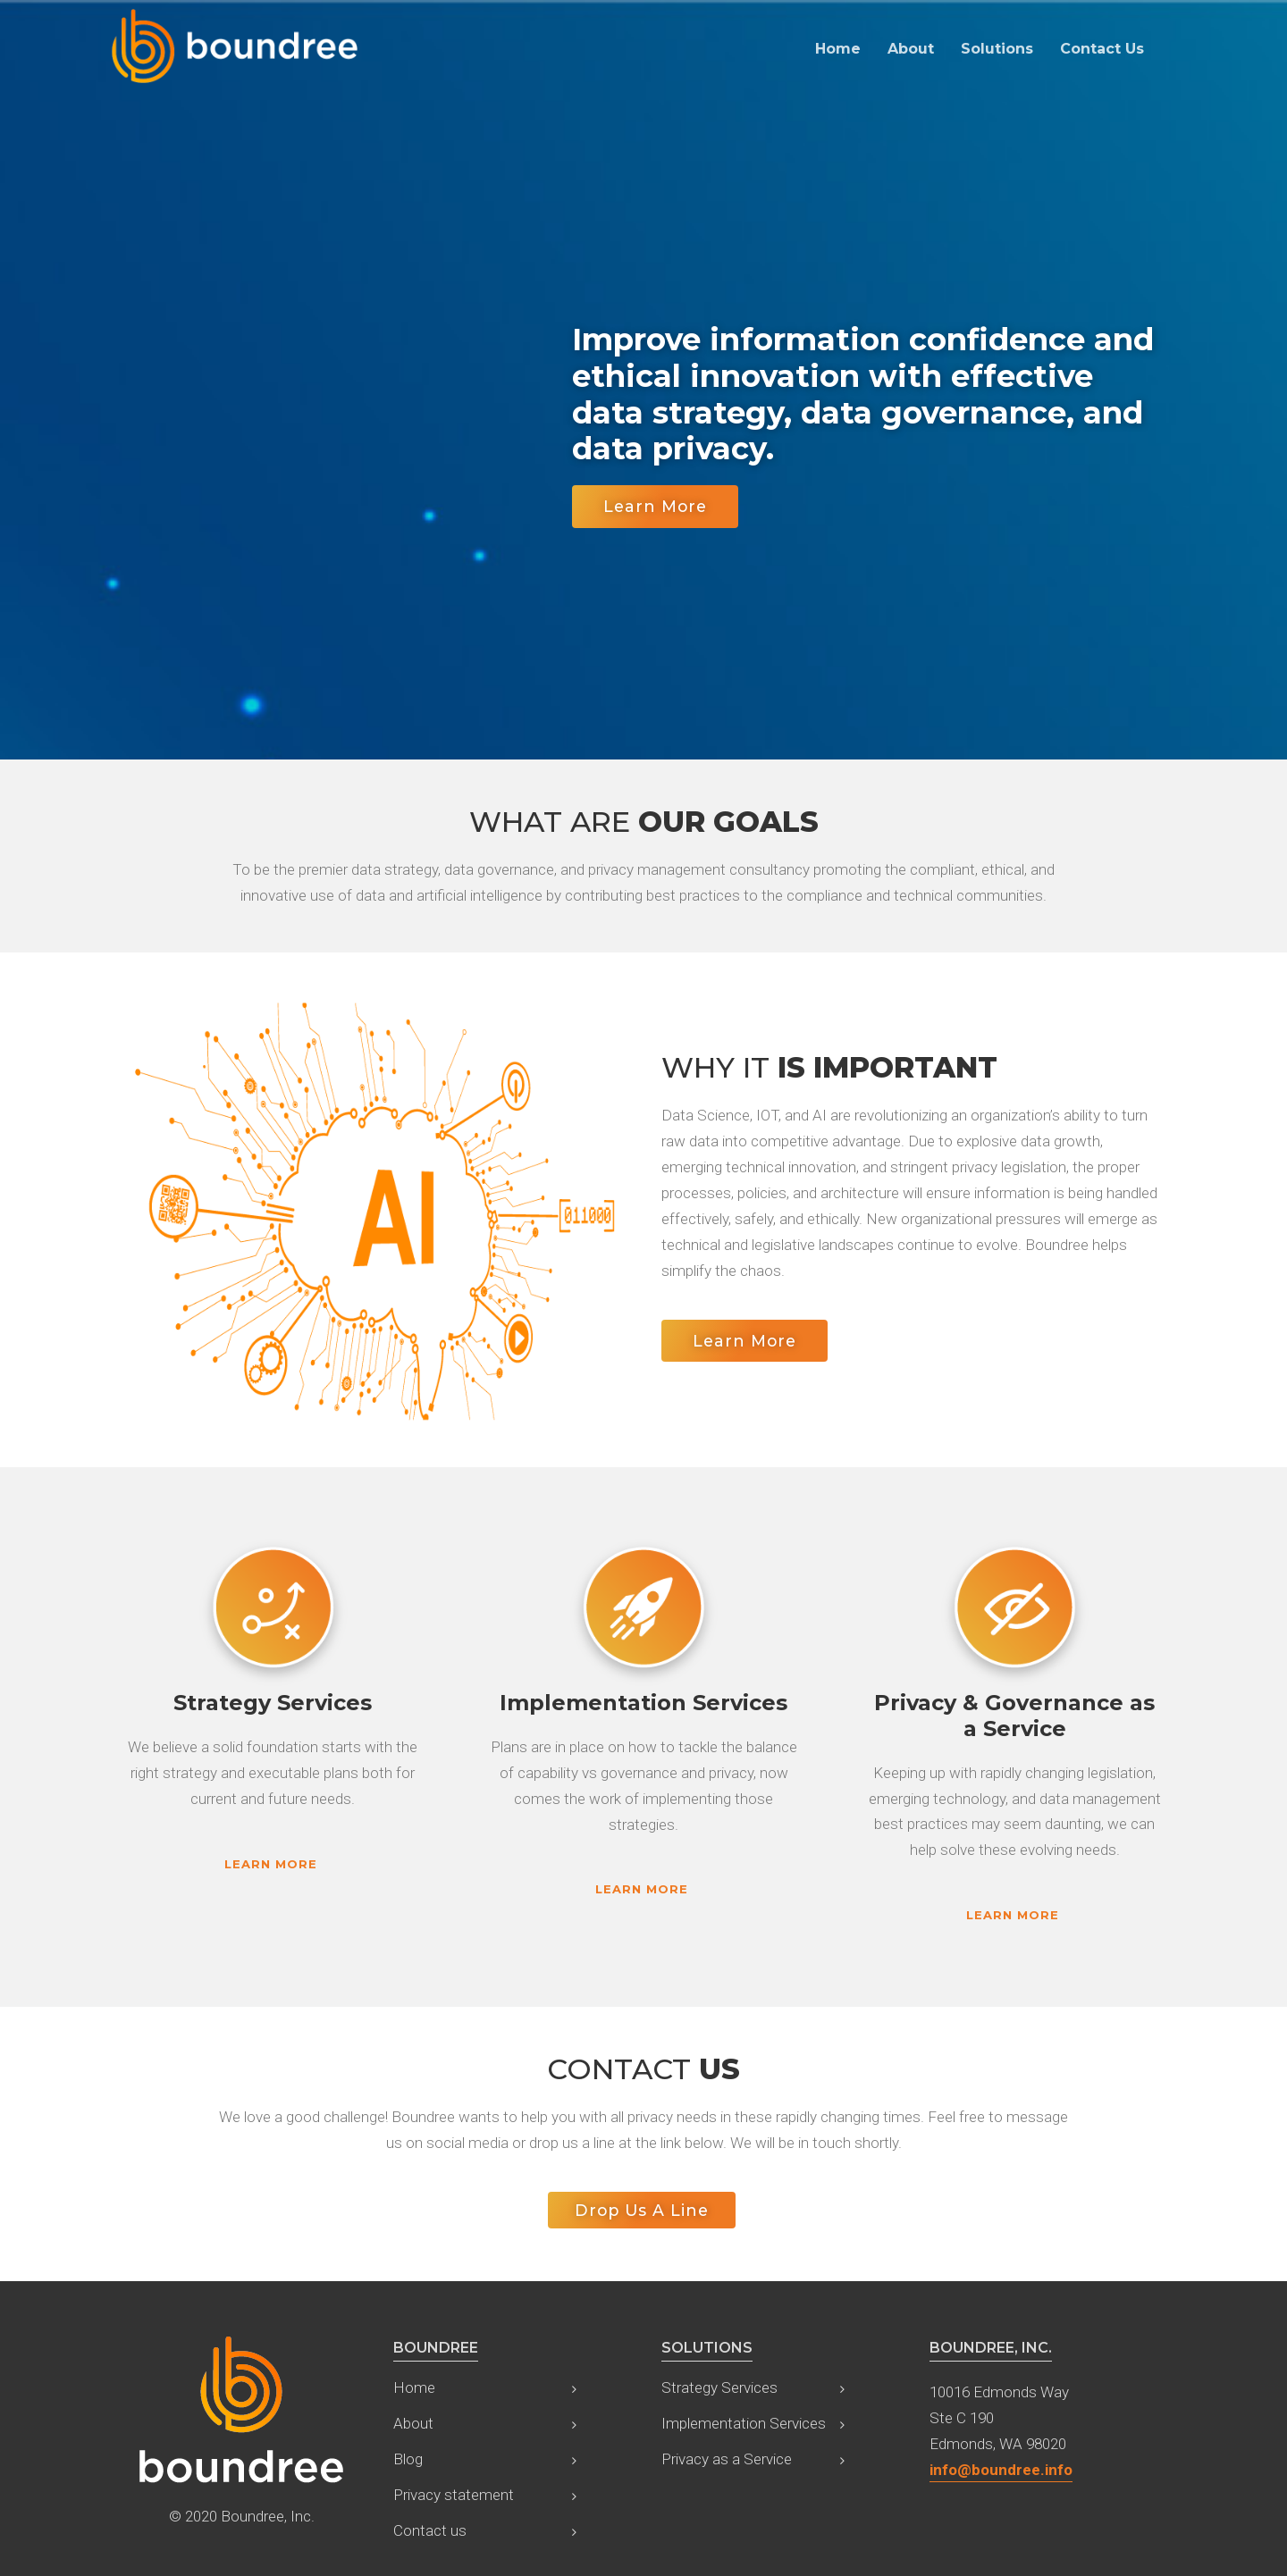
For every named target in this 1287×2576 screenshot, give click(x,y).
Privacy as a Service (726, 2459)
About (910, 48)
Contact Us (1102, 48)
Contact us (430, 2530)
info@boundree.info (1001, 2470)
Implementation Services (743, 2423)
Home (838, 48)
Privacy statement (453, 2495)
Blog (408, 2459)
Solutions (997, 48)
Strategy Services (719, 2387)
